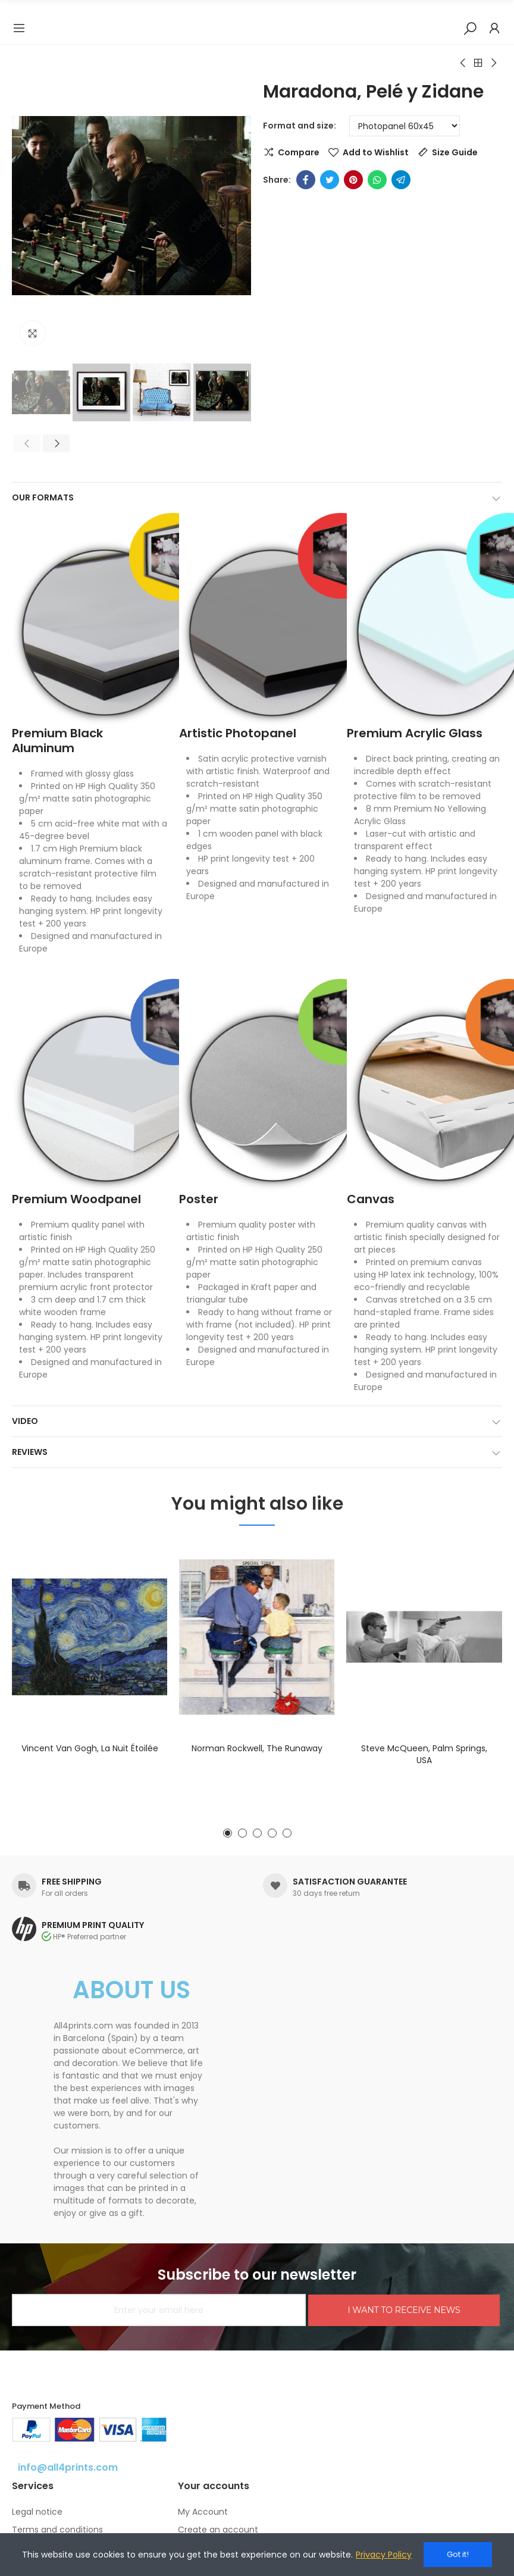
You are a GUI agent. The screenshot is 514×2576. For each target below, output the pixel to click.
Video (25, 1421)
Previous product (463, 63)
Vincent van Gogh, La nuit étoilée (89, 1748)
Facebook (305, 179)
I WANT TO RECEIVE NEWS (403, 2310)
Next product (493, 63)
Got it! (458, 2554)
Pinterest (353, 179)
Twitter (329, 179)
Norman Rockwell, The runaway (257, 1748)
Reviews (30, 1452)
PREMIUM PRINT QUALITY (93, 1925)
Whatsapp (377, 179)
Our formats (43, 497)
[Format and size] (404, 125)
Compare (298, 152)
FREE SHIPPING (72, 1882)
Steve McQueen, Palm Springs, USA (424, 1754)
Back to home (478, 63)
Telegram (401, 179)
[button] (24, 206)
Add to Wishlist (376, 152)
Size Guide (455, 152)
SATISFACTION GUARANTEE (350, 1882)
